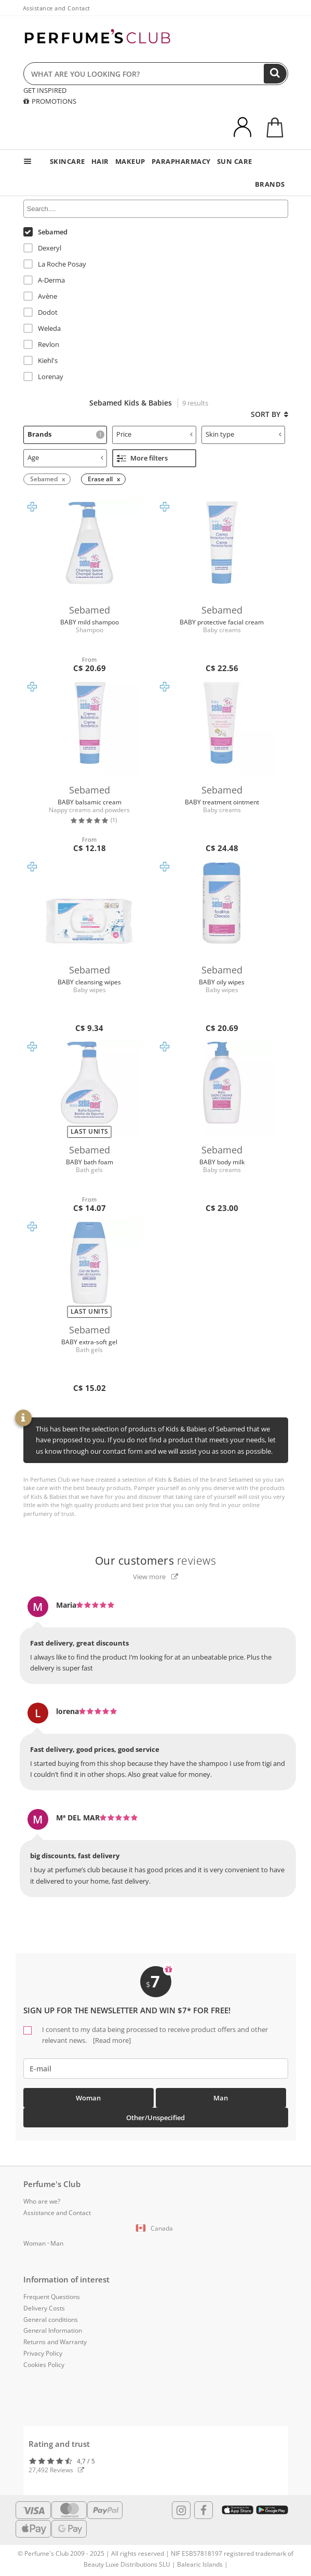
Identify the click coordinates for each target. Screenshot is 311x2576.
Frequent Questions (51, 2296)
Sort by (269, 414)
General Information (52, 2330)
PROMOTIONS (49, 101)
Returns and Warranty (55, 2341)
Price (154, 434)
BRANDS (270, 184)
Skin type (244, 434)
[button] (155, 2228)
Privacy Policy (42, 2353)
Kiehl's (40, 360)
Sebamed (45, 231)
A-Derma (44, 280)
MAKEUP (130, 161)
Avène (40, 296)
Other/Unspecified (155, 2117)
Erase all (100, 479)
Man (220, 2097)
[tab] (65, 435)
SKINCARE (67, 161)
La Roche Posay (54, 264)
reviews (156, 1560)
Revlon (41, 344)
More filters (142, 458)
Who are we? (41, 2201)
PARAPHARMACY (181, 161)
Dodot (40, 312)
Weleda (42, 328)
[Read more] (111, 2040)
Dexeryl (42, 248)
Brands (66, 434)
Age (66, 457)
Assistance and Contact (56, 8)
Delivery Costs (44, 2308)
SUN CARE (234, 161)
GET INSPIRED (44, 90)
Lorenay (43, 376)
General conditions (50, 2319)
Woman (88, 2097)
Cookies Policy (43, 2364)
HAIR (100, 161)
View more (155, 1576)
